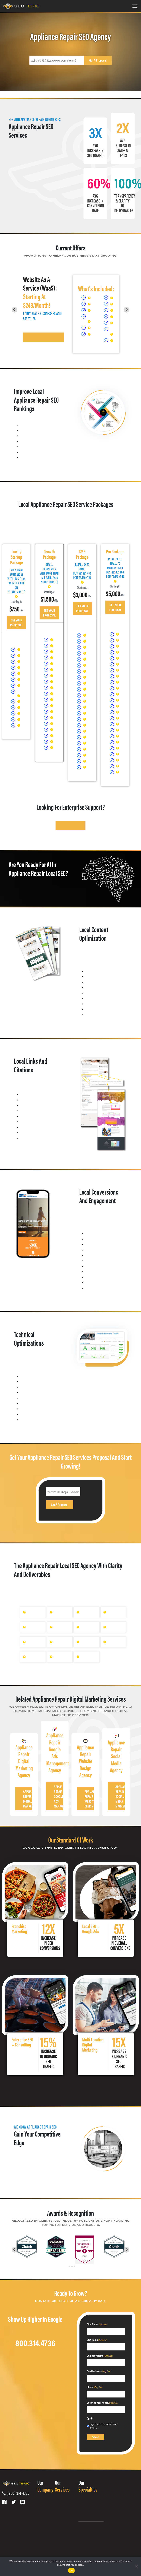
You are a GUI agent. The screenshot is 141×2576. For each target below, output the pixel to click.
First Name (97, 2324)
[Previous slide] (14, 310)
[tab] (70, 356)
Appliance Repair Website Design (89, 1798)
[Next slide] (126, 310)
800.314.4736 (35, 2342)
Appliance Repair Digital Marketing (27, 1798)
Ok (71, 2570)
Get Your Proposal (43, 337)
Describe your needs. (102, 2402)
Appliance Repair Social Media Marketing (120, 1796)
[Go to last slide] (14, 2250)
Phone (95, 2387)
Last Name (97, 2340)
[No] (136, 2566)
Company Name (100, 2355)
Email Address (99, 2371)
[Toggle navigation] (134, 6)
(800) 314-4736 (17, 2493)
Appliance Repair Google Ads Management (58, 1796)
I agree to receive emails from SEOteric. (103, 2426)
